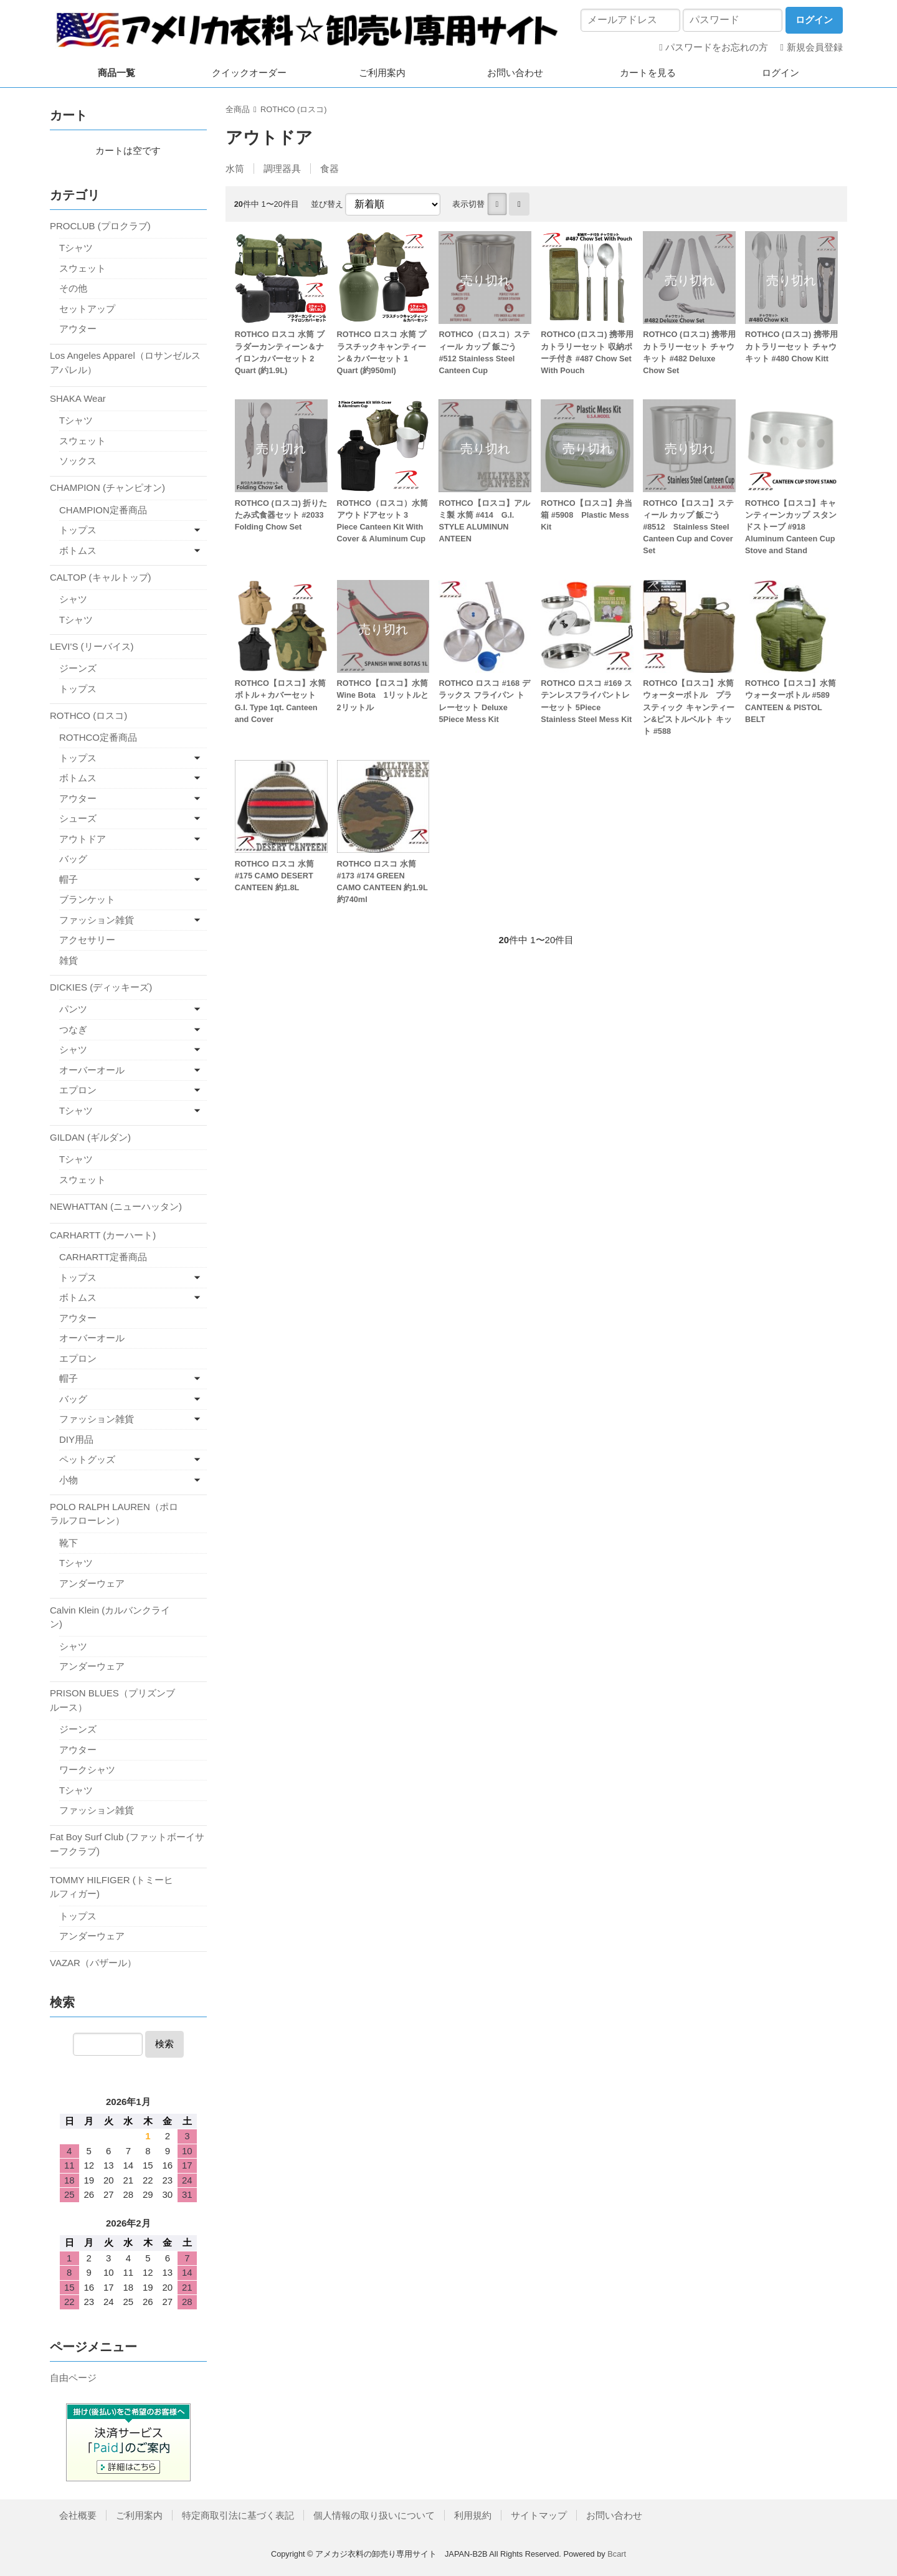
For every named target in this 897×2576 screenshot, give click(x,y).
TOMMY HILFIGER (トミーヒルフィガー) (111, 1887)
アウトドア (82, 839)
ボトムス (78, 550)
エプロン (78, 1090)
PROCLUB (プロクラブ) (100, 226)
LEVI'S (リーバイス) (92, 646)
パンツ (73, 1009)
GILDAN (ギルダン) (90, 1137)
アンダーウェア (92, 1583)
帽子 (68, 879)
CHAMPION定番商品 (103, 510)
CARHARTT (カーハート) (103, 1235)
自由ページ (73, 2377)
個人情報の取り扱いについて (374, 2515)
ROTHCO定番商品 (98, 737)
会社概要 (78, 2515)
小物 (68, 1480)
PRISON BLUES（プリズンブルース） (112, 1700)
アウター (78, 328)
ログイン (780, 72)
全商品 (237, 109)
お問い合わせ (515, 72)
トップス (78, 530)
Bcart (616, 2554)
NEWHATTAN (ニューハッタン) (116, 1206)
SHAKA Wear (78, 398)
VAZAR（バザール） (93, 1962)
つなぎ (73, 1029)
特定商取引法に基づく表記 (238, 2515)
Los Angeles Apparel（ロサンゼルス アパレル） (125, 362)
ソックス (78, 460)
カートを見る (648, 72)
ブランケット (87, 899)
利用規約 (472, 2515)
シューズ (78, 818)
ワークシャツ (87, 1769)
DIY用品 (76, 1439)
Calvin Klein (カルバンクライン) (110, 1617)
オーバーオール (92, 1070)
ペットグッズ (87, 1459)
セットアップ (87, 308)
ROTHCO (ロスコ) (293, 109)
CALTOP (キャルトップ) (100, 577)
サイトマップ (539, 2515)
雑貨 (68, 960)
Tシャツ (76, 247)
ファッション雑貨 (96, 920)
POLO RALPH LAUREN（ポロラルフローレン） (114, 1513)
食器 (329, 168)
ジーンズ (78, 668)
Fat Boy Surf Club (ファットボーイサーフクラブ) (127, 1844)
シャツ (73, 599)
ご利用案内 (382, 72)
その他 (73, 288)
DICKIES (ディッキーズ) (101, 987)
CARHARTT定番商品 (103, 1257)
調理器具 (282, 168)
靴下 (68, 1543)
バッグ (73, 858)
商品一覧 (116, 72)
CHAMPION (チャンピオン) (107, 487)
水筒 (234, 168)
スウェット (82, 268)
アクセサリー (87, 939)
